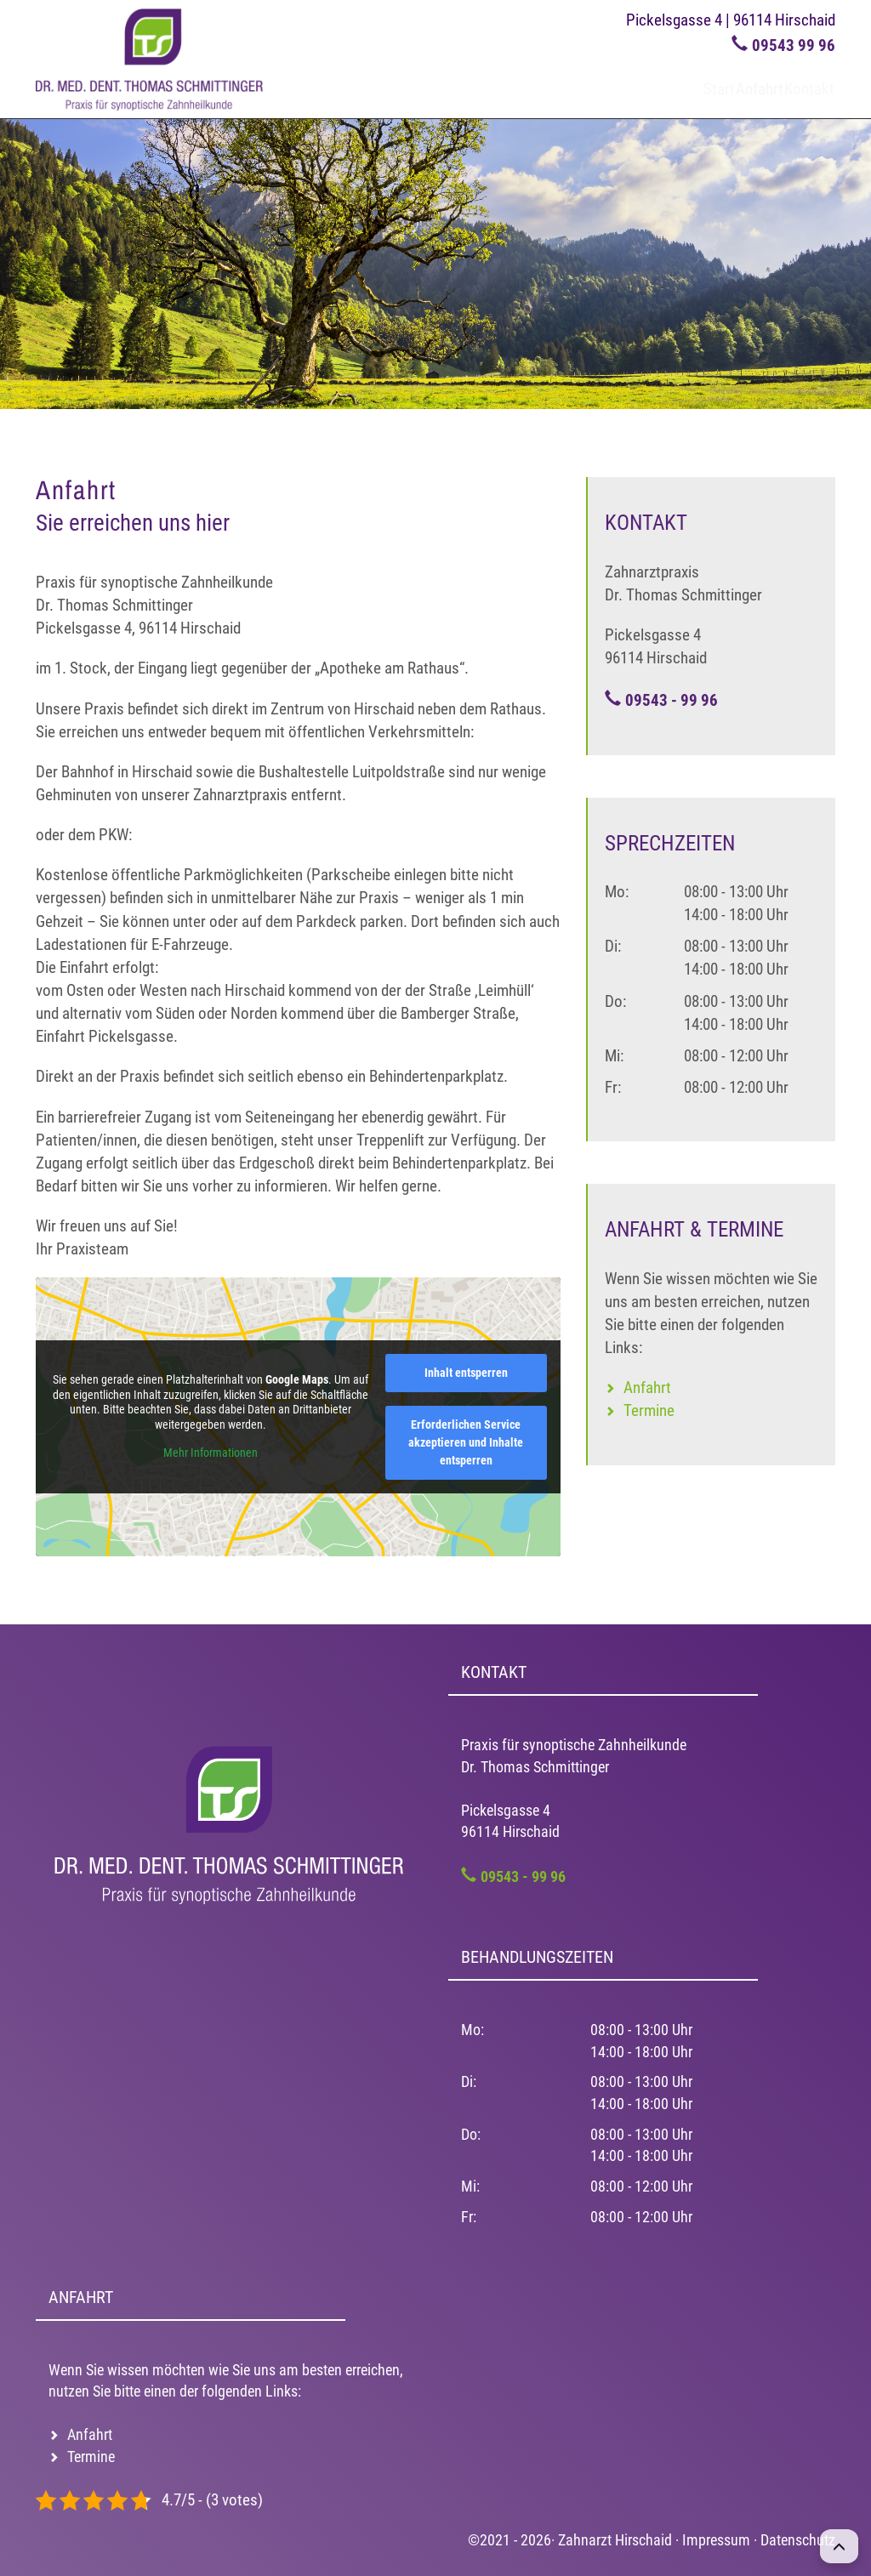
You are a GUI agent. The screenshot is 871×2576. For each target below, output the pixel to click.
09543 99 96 (793, 45)
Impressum (716, 2540)
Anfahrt (725, 89)
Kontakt (798, 89)
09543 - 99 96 (671, 700)
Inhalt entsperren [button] (466, 1372)
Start (662, 89)
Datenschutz (797, 2540)
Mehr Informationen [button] (210, 1453)
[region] (435, 264)
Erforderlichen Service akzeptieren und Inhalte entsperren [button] (465, 1442)
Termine (649, 1410)
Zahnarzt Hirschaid (615, 2540)
